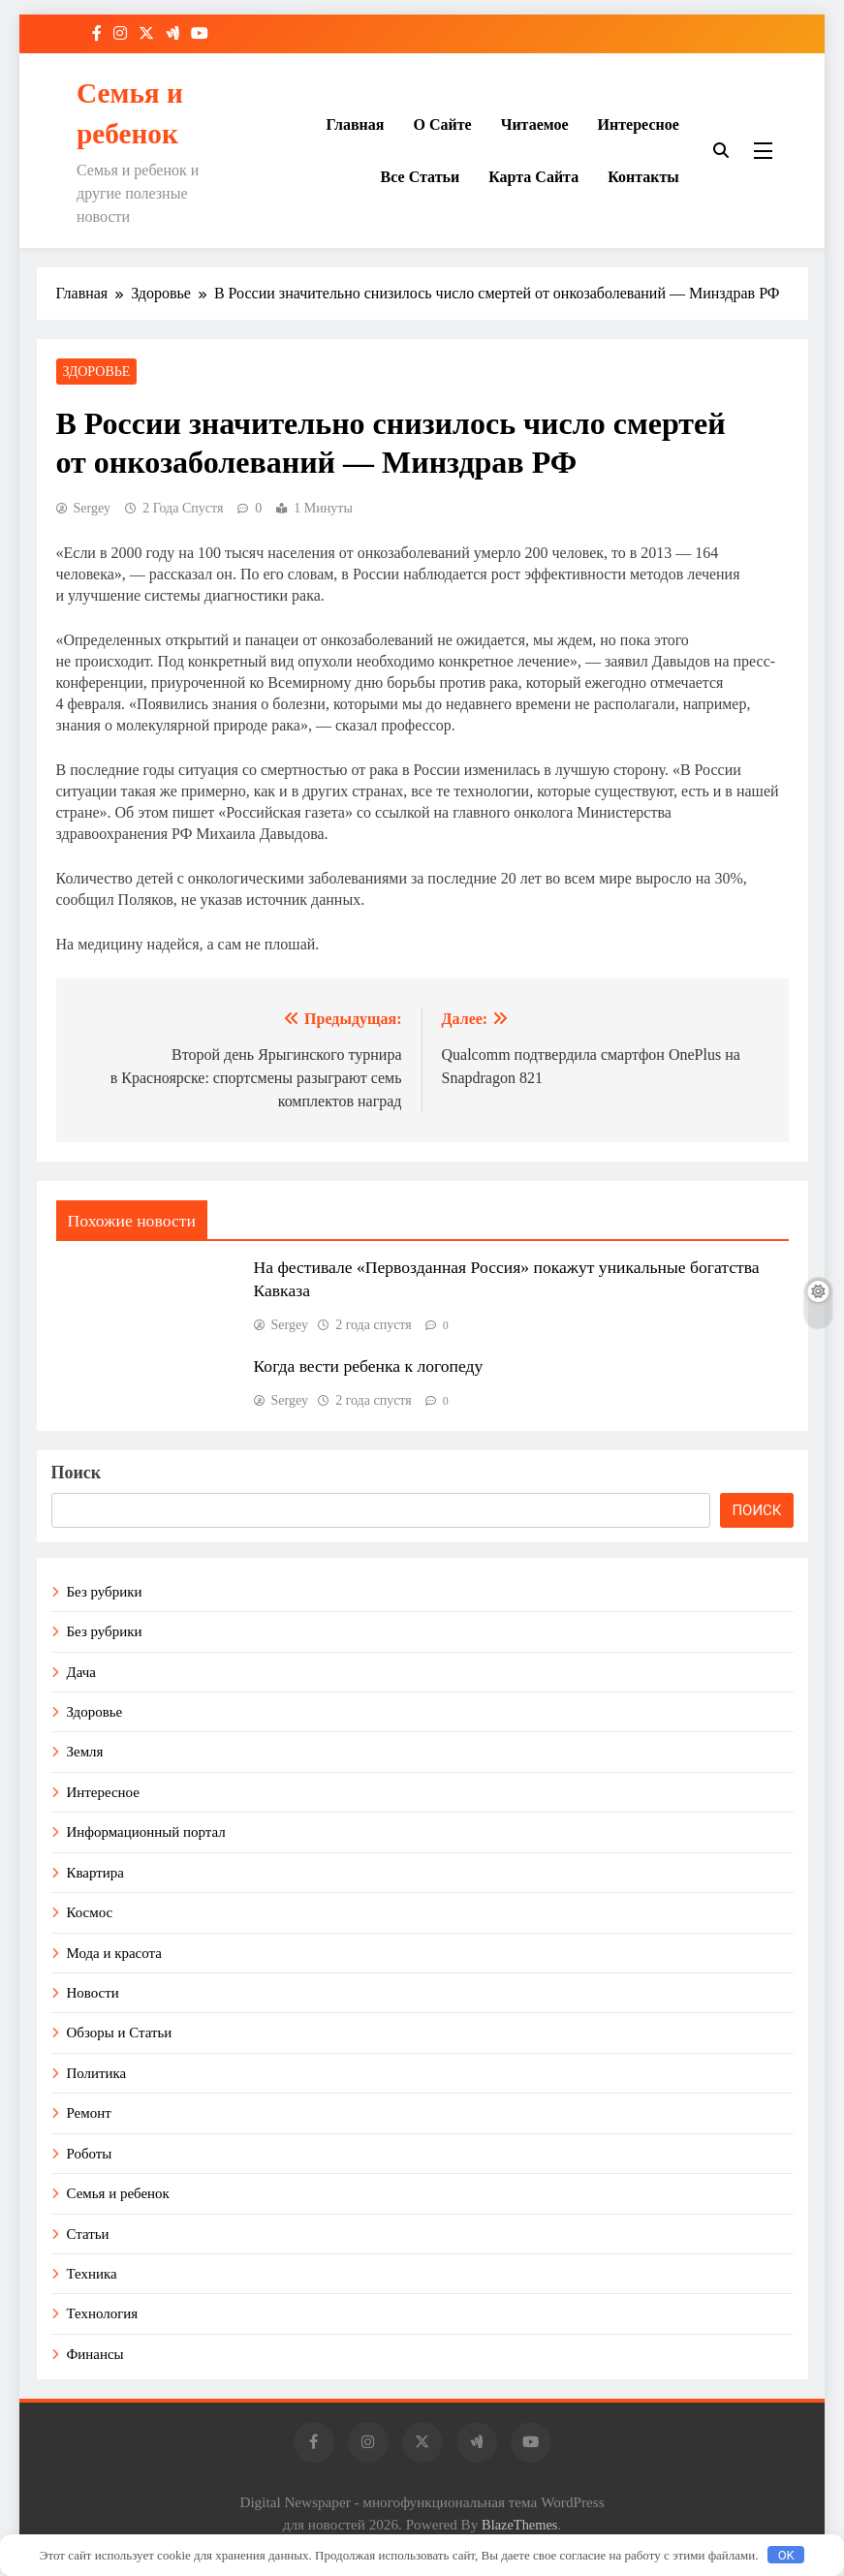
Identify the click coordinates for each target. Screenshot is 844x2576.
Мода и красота (114, 1953)
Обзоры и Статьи (119, 2032)
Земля (85, 1751)
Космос (90, 1912)
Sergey (92, 508)
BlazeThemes (519, 2524)
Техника (92, 2273)
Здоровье (97, 371)
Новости (93, 1993)
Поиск (76, 1472)
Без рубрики (104, 1591)
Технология (103, 2313)
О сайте (442, 124)
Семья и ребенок (118, 2193)
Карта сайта (533, 177)
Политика (97, 2073)
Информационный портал (146, 1832)
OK (786, 2555)
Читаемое (535, 124)
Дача (81, 1672)
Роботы (89, 2153)
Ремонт (89, 2113)
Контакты (643, 177)
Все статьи (420, 177)
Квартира (95, 1872)
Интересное (638, 124)
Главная (356, 124)
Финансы (95, 2354)
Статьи (88, 2234)
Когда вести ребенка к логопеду (369, 1366)
